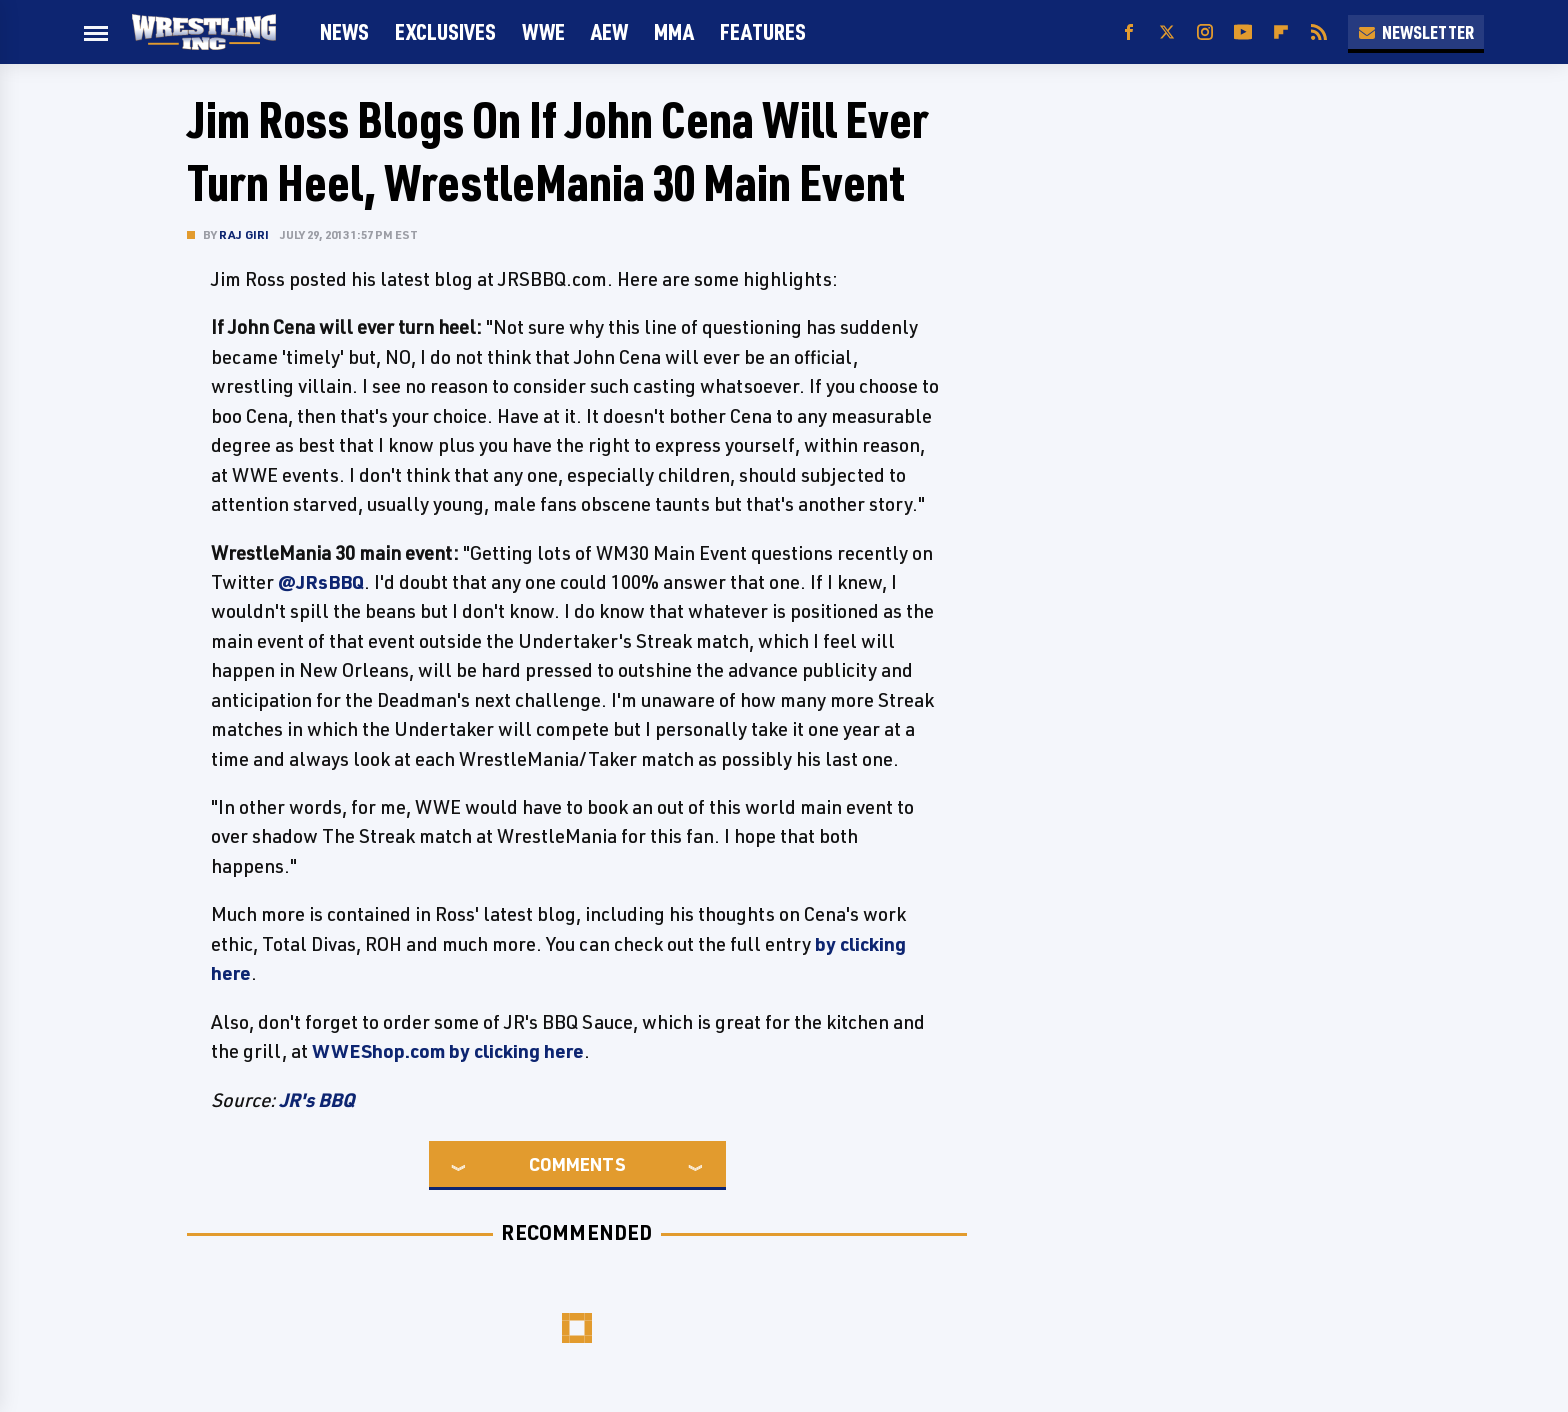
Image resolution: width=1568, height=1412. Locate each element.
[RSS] (1319, 32)
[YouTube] (1243, 32)
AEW (609, 31)
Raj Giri (244, 234)
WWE (543, 31)
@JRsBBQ (321, 582)
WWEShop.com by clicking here (448, 1051)
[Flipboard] (1281, 32)
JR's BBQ (317, 1100)
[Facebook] (1129, 32)
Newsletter (1416, 32)
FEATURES (763, 31)
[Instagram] (1205, 32)
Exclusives (445, 31)
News (344, 31)
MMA (674, 31)
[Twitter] (1167, 32)
